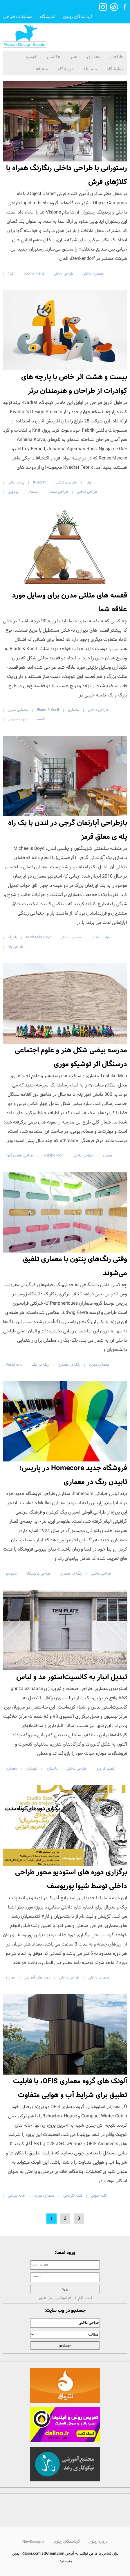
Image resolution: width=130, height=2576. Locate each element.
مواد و (10, 1977)
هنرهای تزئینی (66, 482)
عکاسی (53, 57)
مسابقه (90, 69)
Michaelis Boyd (38, 937)
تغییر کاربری (104, 1768)
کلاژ (10, 273)
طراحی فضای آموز (19, 1155)
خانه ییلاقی (16, 2195)
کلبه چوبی (99, 2195)
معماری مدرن (18, 710)
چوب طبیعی (17, 719)
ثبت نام (85, 2298)
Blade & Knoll (48, 710)
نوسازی (31, 1768)
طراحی (116, 57)
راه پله (12, 937)
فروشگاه (65, 69)
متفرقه (42, 69)
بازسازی (51, 1768)
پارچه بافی (16, 482)
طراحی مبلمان (57, 491)
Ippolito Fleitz (33, 273)
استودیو (11, 1573)
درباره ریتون (98, 2542)
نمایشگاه (47, 17)
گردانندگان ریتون (78, 17)
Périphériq (14, 1364)
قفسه (40, 719)
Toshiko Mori (53, 1155)
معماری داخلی (93, 273)
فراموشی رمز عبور (54, 2298)
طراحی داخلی (63, 273)
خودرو (31, 57)
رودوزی (13, 491)
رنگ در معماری (69, 1364)
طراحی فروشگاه (38, 1573)
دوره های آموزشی (37, 1977)
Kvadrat (39, 482)
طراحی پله (15, 946)
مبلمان (33, 491)
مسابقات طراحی (18, 17)
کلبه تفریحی (72, 2195)
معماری (93, 57)
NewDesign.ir (33, 2542)
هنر (73, 57)
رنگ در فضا (40, 1364)
